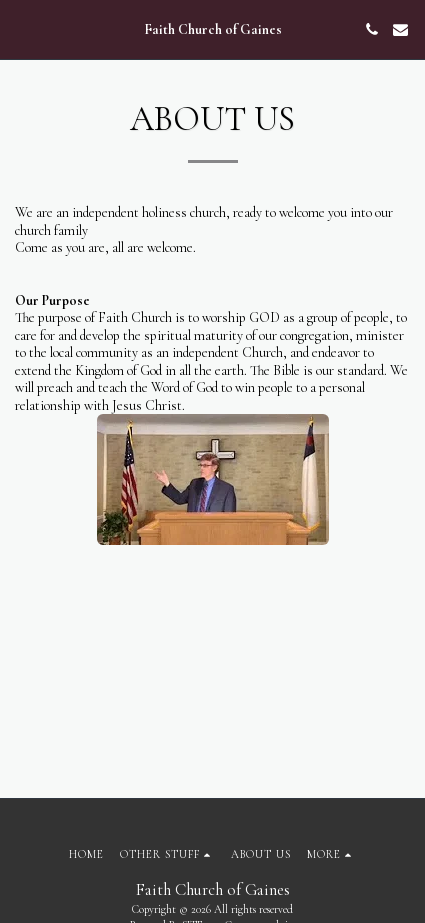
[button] (22, 29)
